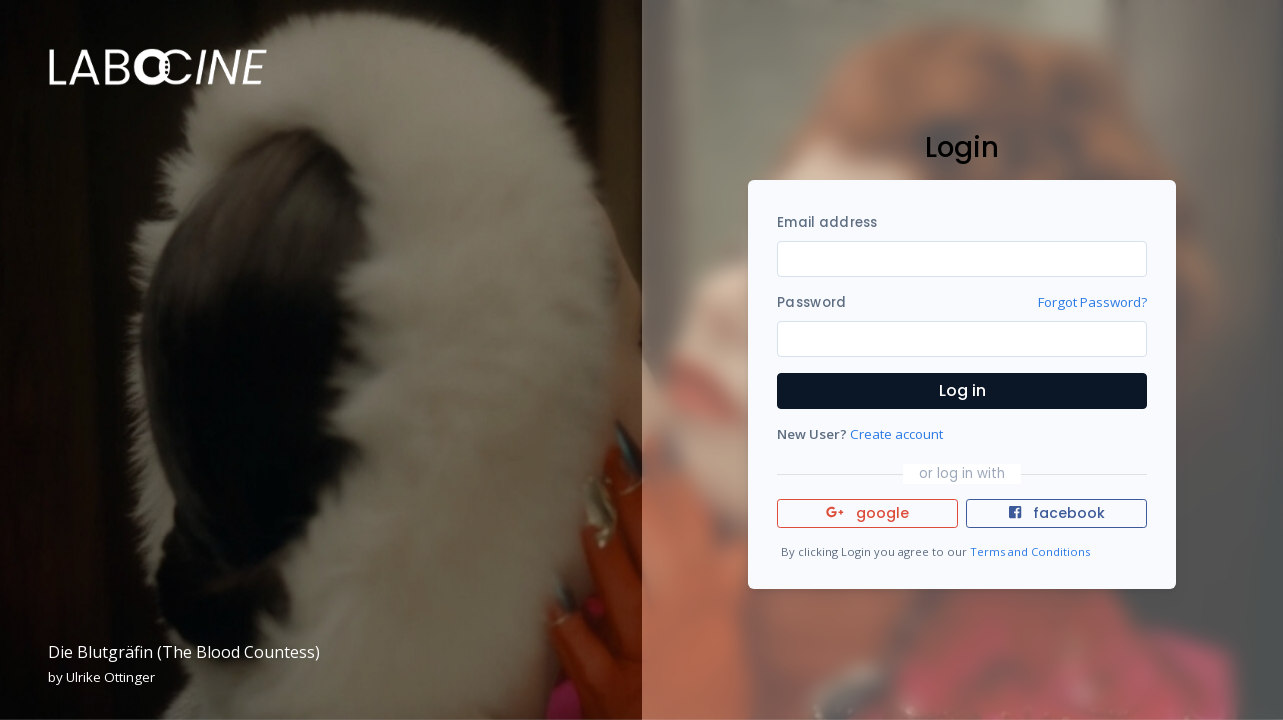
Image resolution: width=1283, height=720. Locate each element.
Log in (962, 390)
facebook (1057, 513)
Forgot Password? (1092, 302)
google (867, 513)
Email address (827, 222)
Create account (896, 434)
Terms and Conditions (1030, 551)
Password (811, 302)
